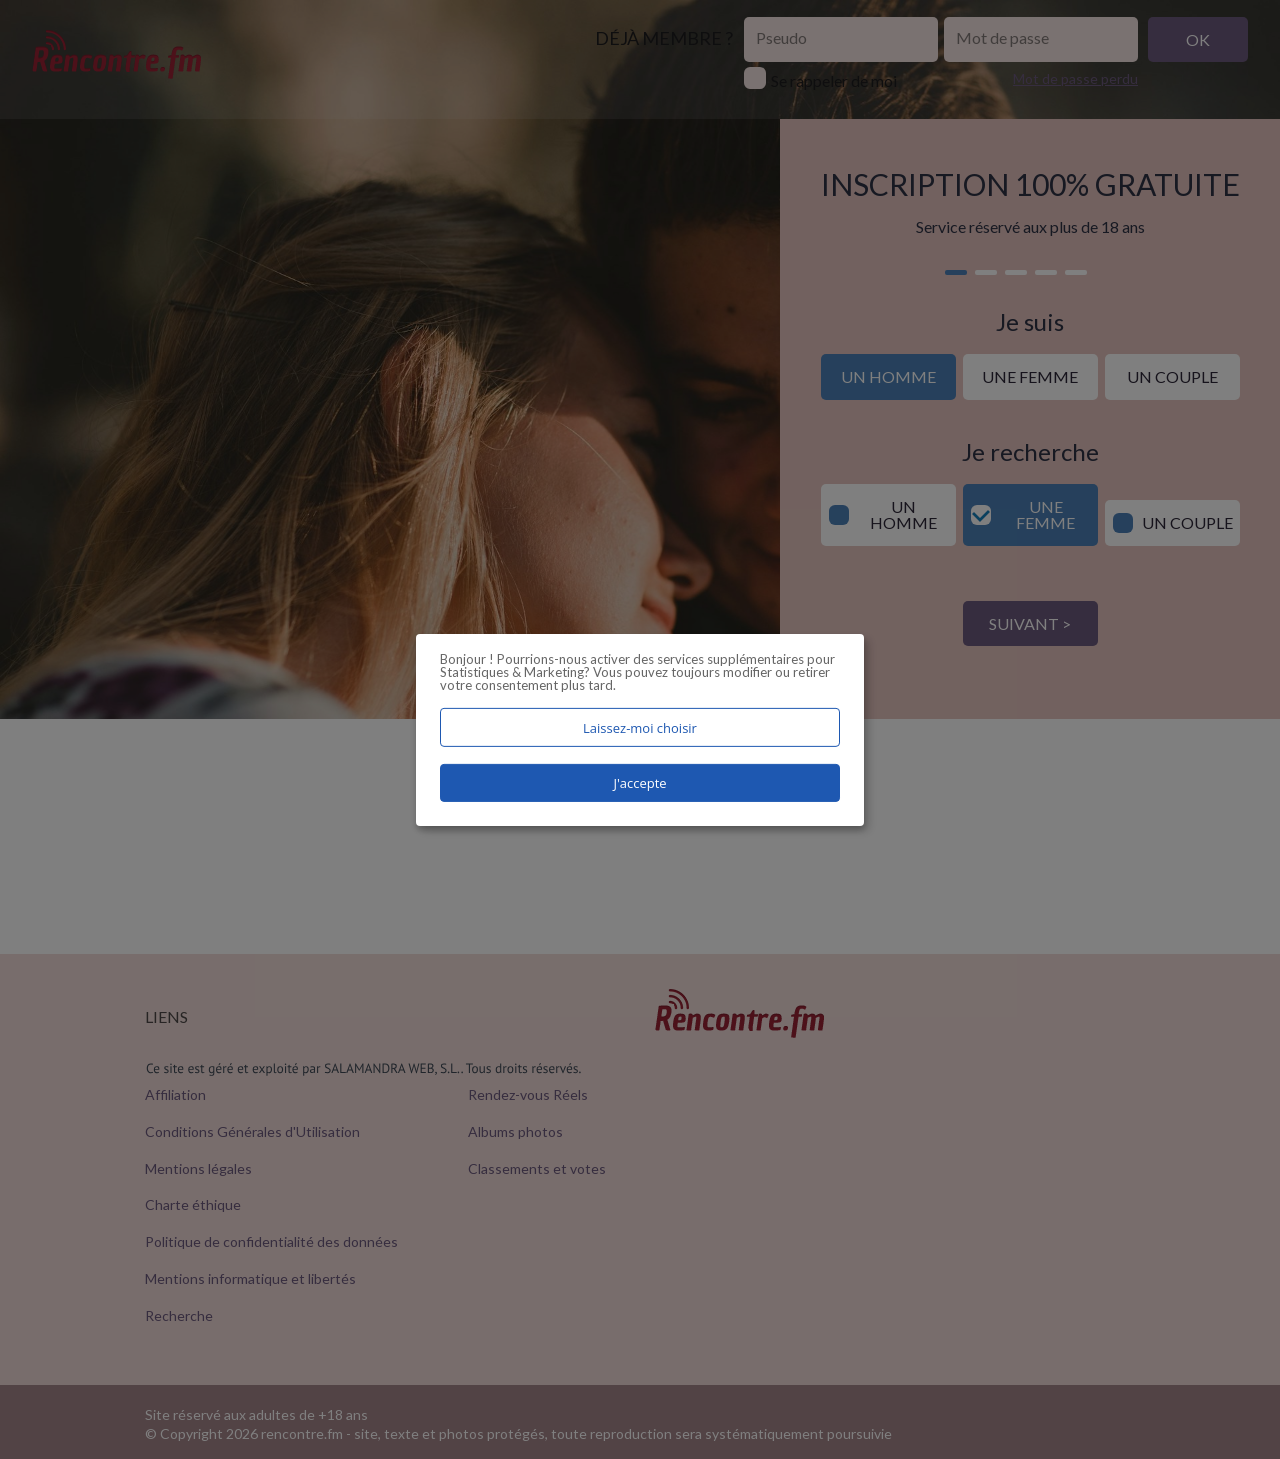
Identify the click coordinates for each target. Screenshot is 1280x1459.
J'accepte (639, 783)
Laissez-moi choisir (640, 727)
